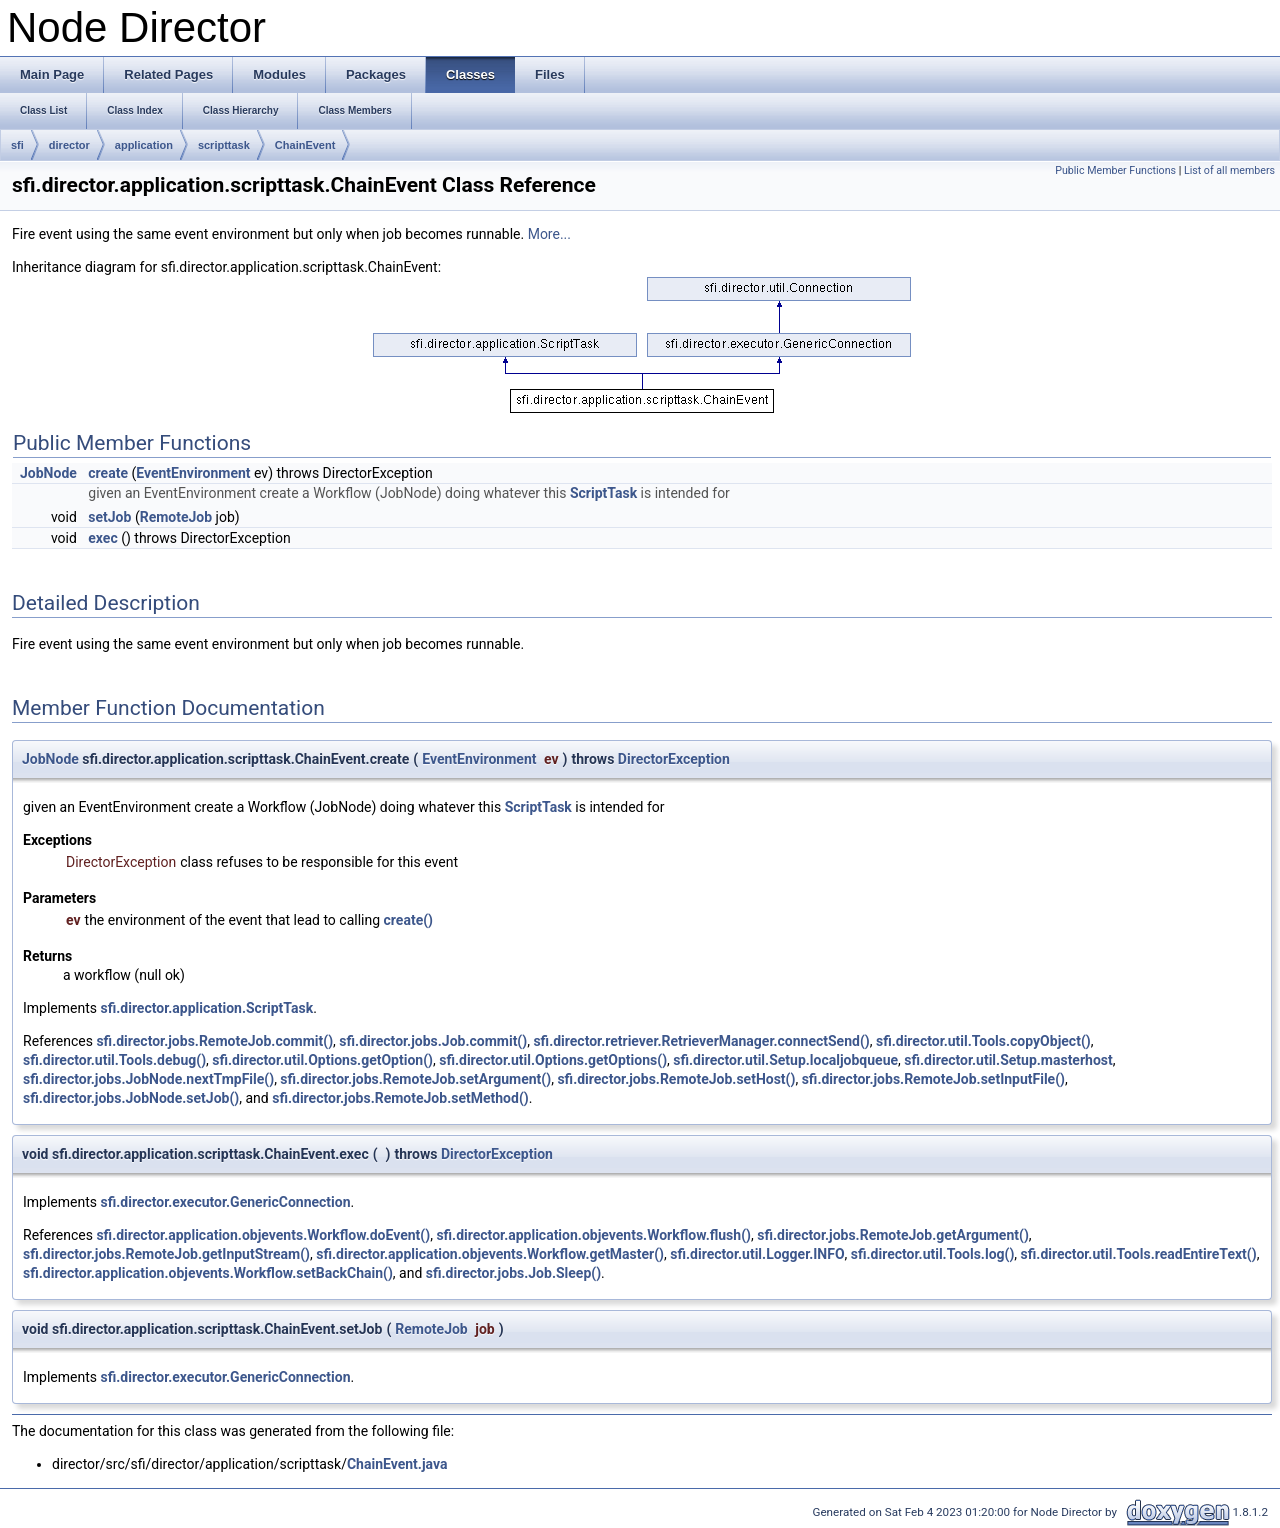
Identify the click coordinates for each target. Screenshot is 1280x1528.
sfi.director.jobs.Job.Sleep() (513, 1273)
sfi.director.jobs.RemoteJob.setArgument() (415, 1079)
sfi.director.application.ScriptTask (207, 1008)
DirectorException (674, 759)
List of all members (1229, 170)
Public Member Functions (1115, 170)
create (108, 473)
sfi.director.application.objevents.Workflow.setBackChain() (208, 1273)
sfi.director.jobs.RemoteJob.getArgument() (893, 1235)
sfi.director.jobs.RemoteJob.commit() (214, 1041)
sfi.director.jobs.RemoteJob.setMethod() (400, 1098)
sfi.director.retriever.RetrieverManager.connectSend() (701, 1041)
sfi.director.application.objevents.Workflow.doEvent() (263, 1235)
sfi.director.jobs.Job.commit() (433, 1041)
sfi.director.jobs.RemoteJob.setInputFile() (933, 1079)
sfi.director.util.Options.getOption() (322, 1060)
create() (408, 920)
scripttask (224, 145)
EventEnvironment (193, 473)
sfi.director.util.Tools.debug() (114, 1060)
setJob (109, 517)
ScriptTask (603, 493)
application (144, 145)
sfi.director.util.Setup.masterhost (1008, 1060)
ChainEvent (305, 145)
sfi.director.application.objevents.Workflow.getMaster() (490, 1254)
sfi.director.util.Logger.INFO (757, 1254)
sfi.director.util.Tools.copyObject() (983, 1041)
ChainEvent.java (397, 1464)
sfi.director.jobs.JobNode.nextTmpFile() (148, 1079)
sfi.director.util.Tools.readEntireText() (1139, 1254)
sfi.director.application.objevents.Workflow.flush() (593, 1235)
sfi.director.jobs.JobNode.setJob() (131, 1098)
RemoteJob (176, 517)
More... (549, 234)
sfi (17, 145)
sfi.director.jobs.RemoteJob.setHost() (676, 1079)
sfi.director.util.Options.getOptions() (553, 1060)
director (69, 145)
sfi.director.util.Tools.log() (933, 1254)
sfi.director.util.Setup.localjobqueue (785, 1060)
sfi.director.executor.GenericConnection (226, 1202)
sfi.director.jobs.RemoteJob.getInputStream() (166, 1254)
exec (102, 538)
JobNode (48, 473)
